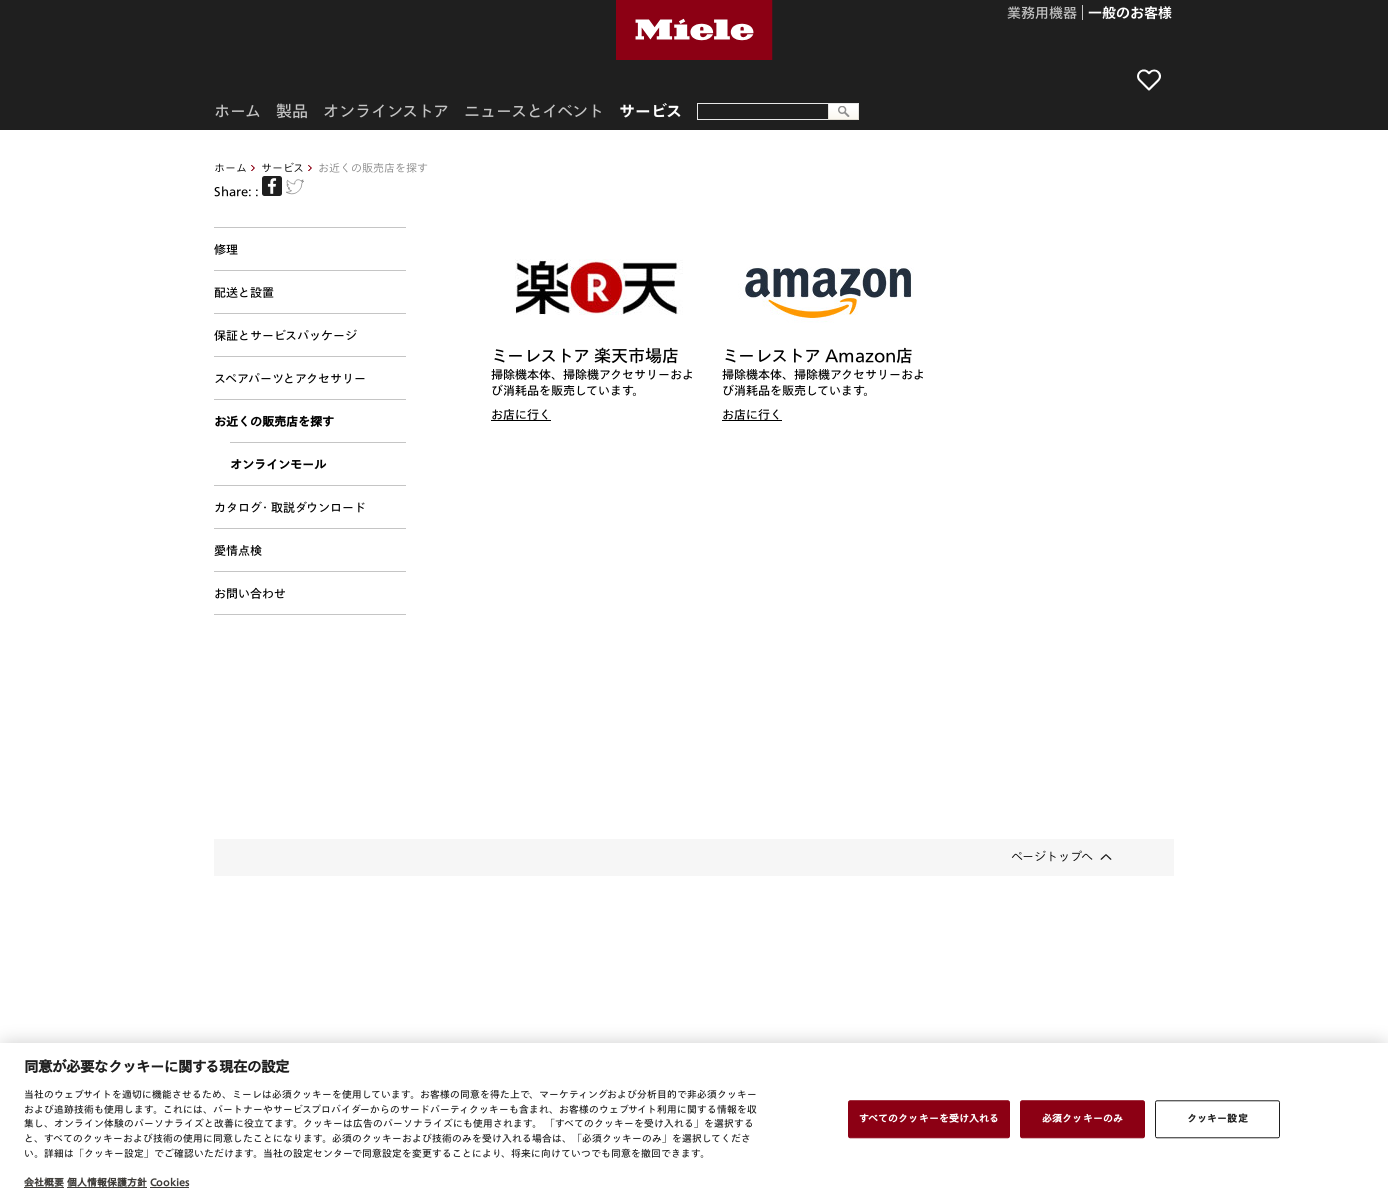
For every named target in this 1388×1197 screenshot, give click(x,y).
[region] (694, 1120)
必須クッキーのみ (1082, 1118)
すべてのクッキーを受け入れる (929, 1118)
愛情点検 (238, 550)
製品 (292, 111)
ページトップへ (1052, 856)
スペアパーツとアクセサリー (290, 378)
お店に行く (521, 414)
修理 (226, 249)
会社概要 (44, 1182)
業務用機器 (1042, 14)
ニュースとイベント (534, 111)
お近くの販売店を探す (274, 421)
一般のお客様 (1130, 14)
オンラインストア (386, 111)
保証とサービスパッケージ (285, 335)
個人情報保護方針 (107, 1182)
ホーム (230, 167)
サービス (282, 167)
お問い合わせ (250, 593)
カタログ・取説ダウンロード (290, 507)
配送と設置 (244, 292)
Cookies (169, 1182)
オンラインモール (278, 464)
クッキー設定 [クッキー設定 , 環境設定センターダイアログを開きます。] (1217, 1118)
